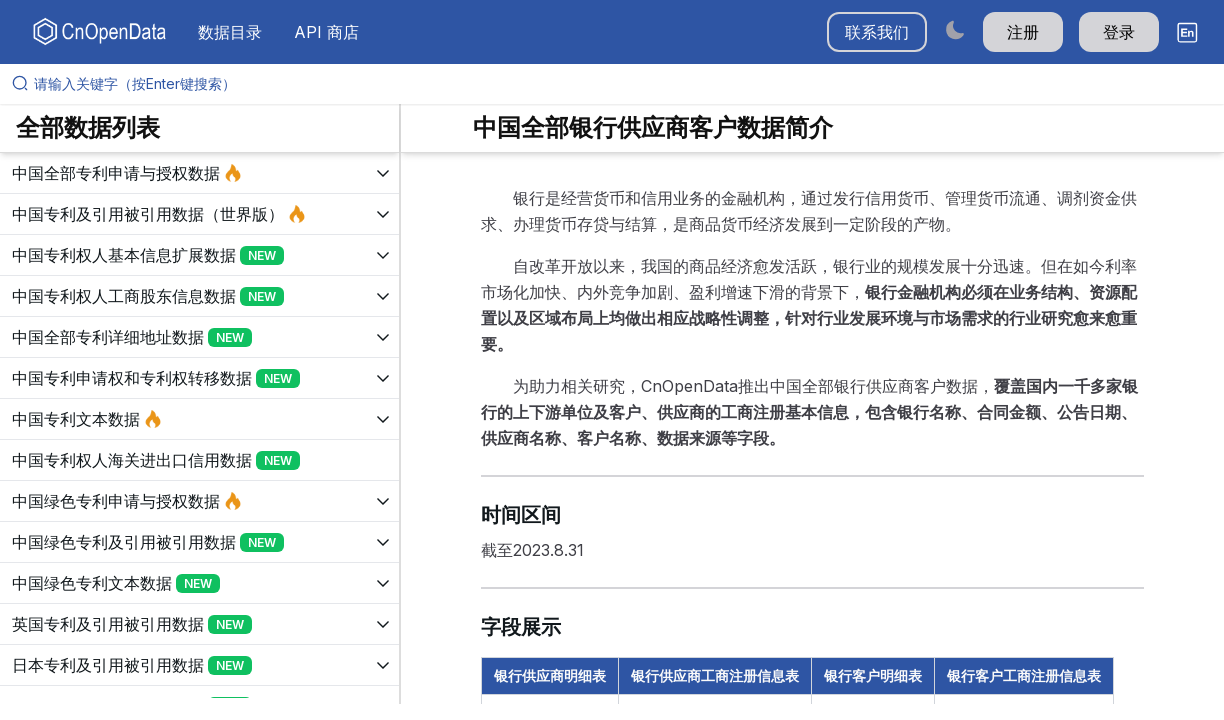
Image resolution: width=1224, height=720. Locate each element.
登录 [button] (1119, 32)
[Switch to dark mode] (955, 29)
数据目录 (230, 32)
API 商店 (326, 32)
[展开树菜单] (199, 173)
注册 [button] (1023, 32)
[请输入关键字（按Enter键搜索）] (620, 84)
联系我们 (877, 32)
